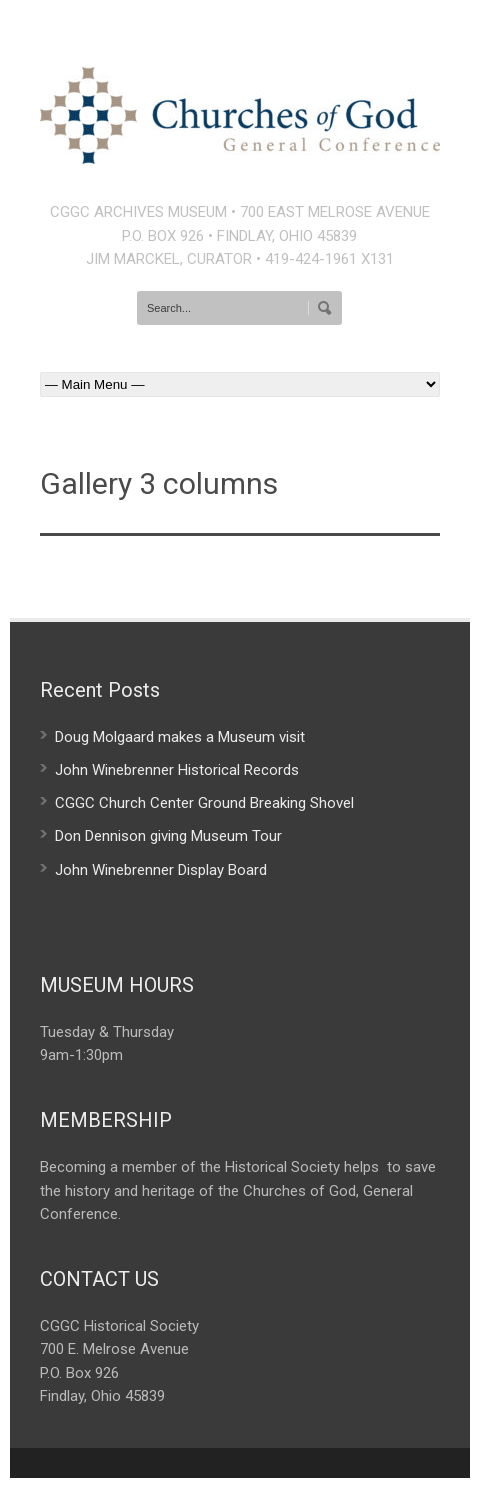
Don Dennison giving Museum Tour (168, 836)
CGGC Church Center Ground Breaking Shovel (204, 803)
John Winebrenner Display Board (161, 870)
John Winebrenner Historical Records (177, 770)
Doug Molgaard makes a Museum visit (180, 737)
